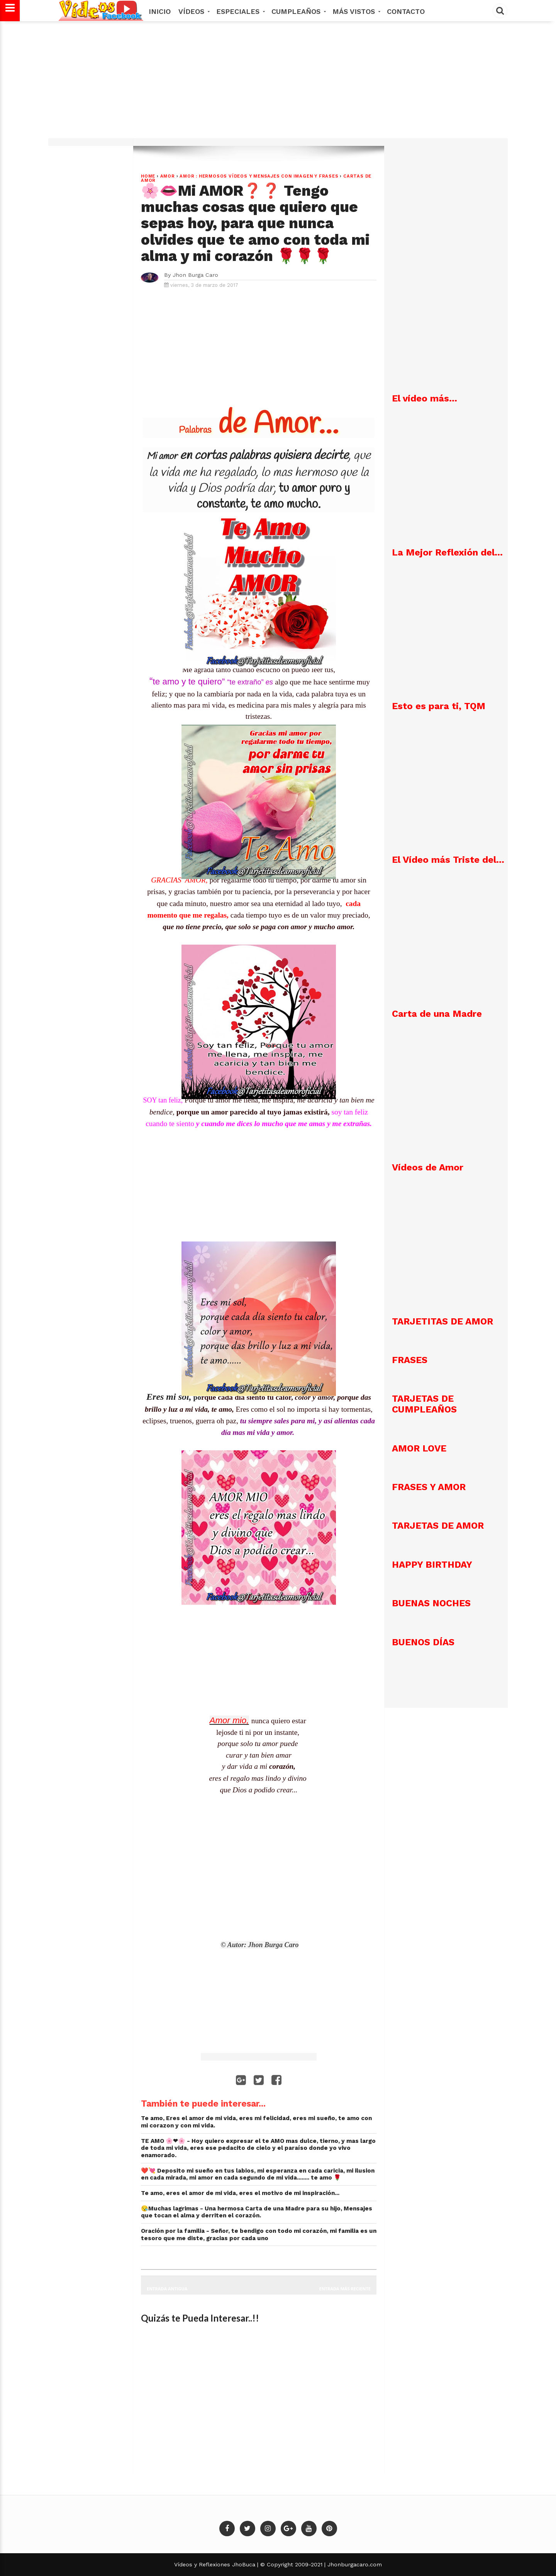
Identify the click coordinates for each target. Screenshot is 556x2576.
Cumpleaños (298, 11)
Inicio (160, 11)
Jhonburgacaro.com (353, 2564)
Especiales (240, 11)
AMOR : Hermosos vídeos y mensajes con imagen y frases (259, 176)
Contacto (406, 11)
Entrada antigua (167, 2288)
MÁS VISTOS (355, 11)
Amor (167, 176)
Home (148, 176)
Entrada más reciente (345, 2288)
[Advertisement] (278, 84)
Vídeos (193, 11)
